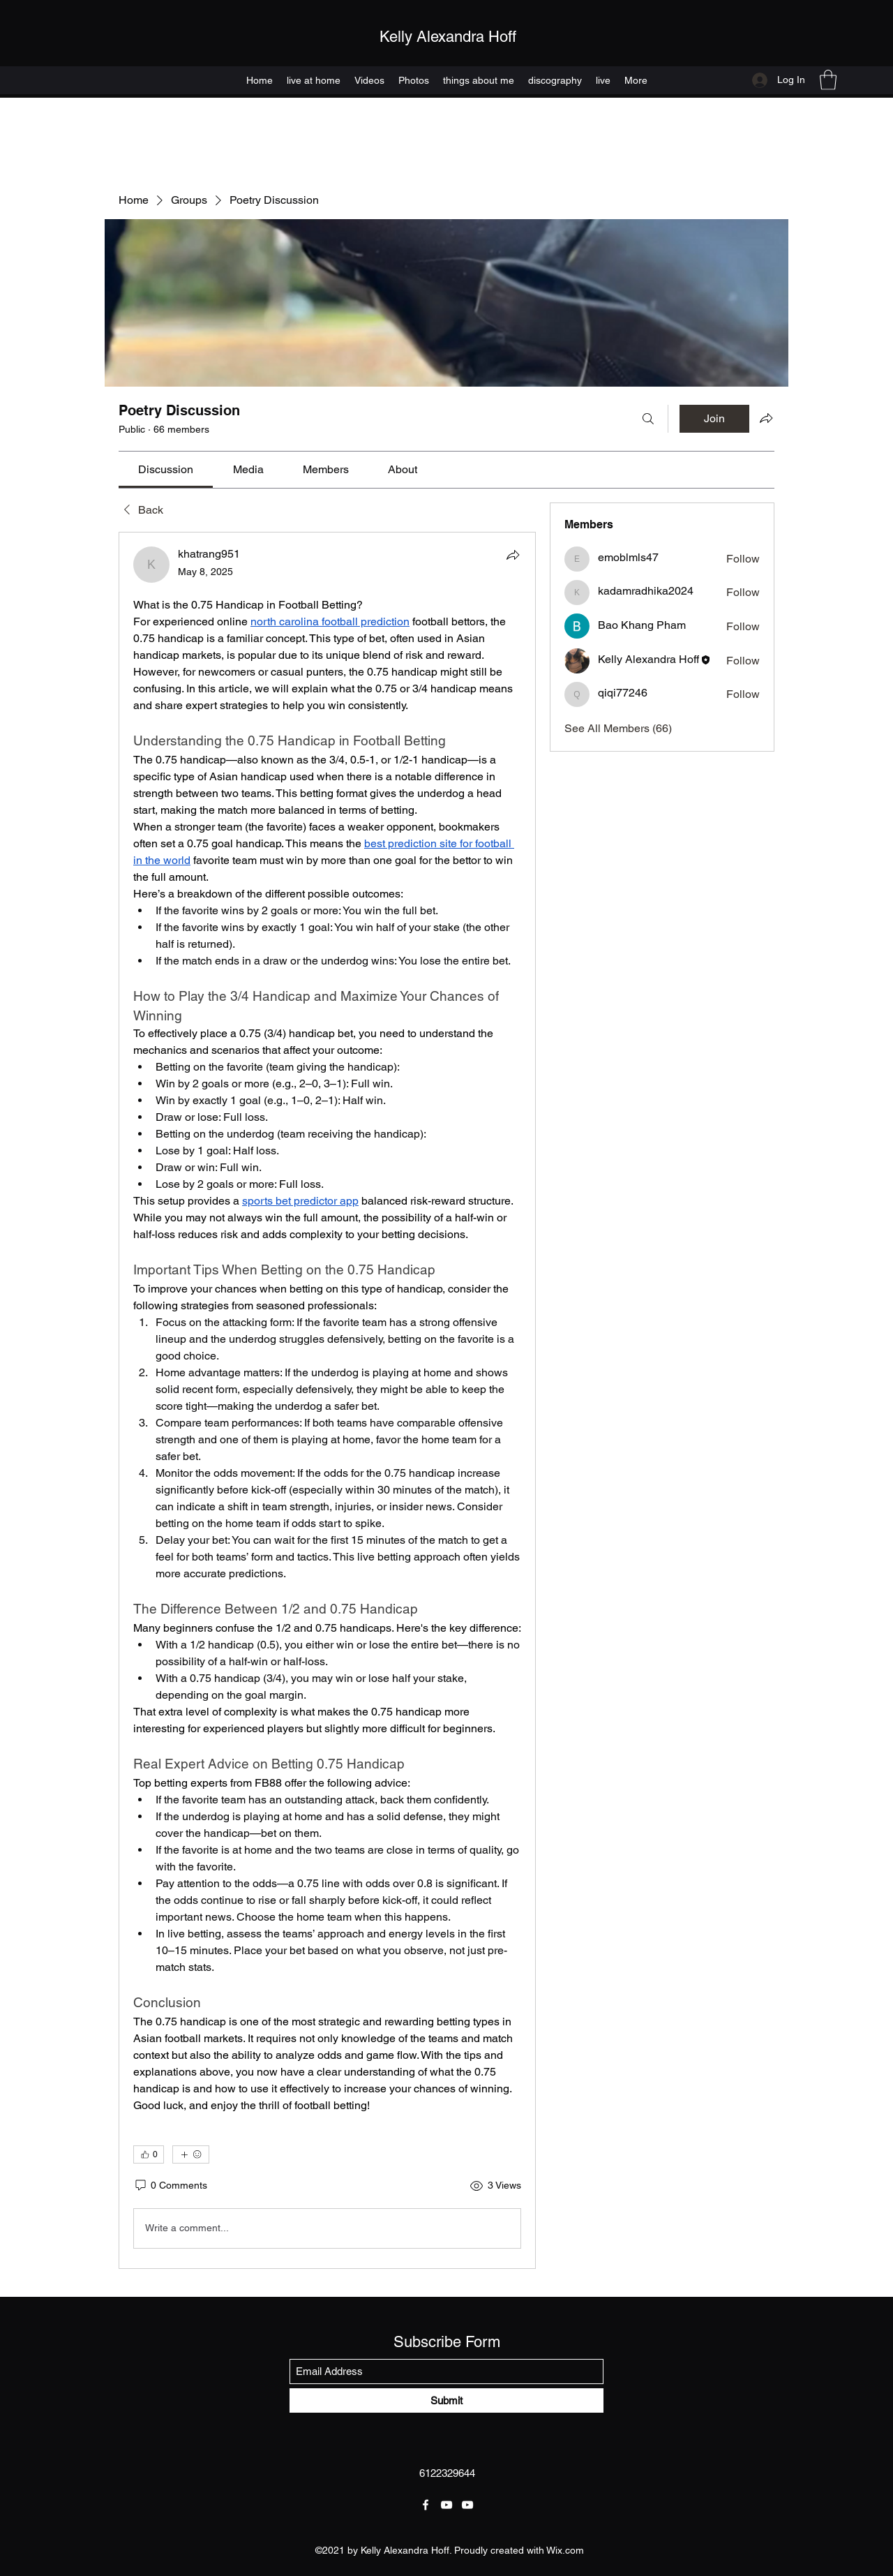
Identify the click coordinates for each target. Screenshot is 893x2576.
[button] (828, 80)
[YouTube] (446, 2505)
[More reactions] (190, 2154)
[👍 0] (148, 2154)
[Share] (512, 554)
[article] (327, 1400)
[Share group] (766, 418)
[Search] (648, 419)
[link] (165, 469)
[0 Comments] (170, 2186)
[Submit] (446, 2400)
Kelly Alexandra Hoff (448, 36)
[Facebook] (426, 2505)
